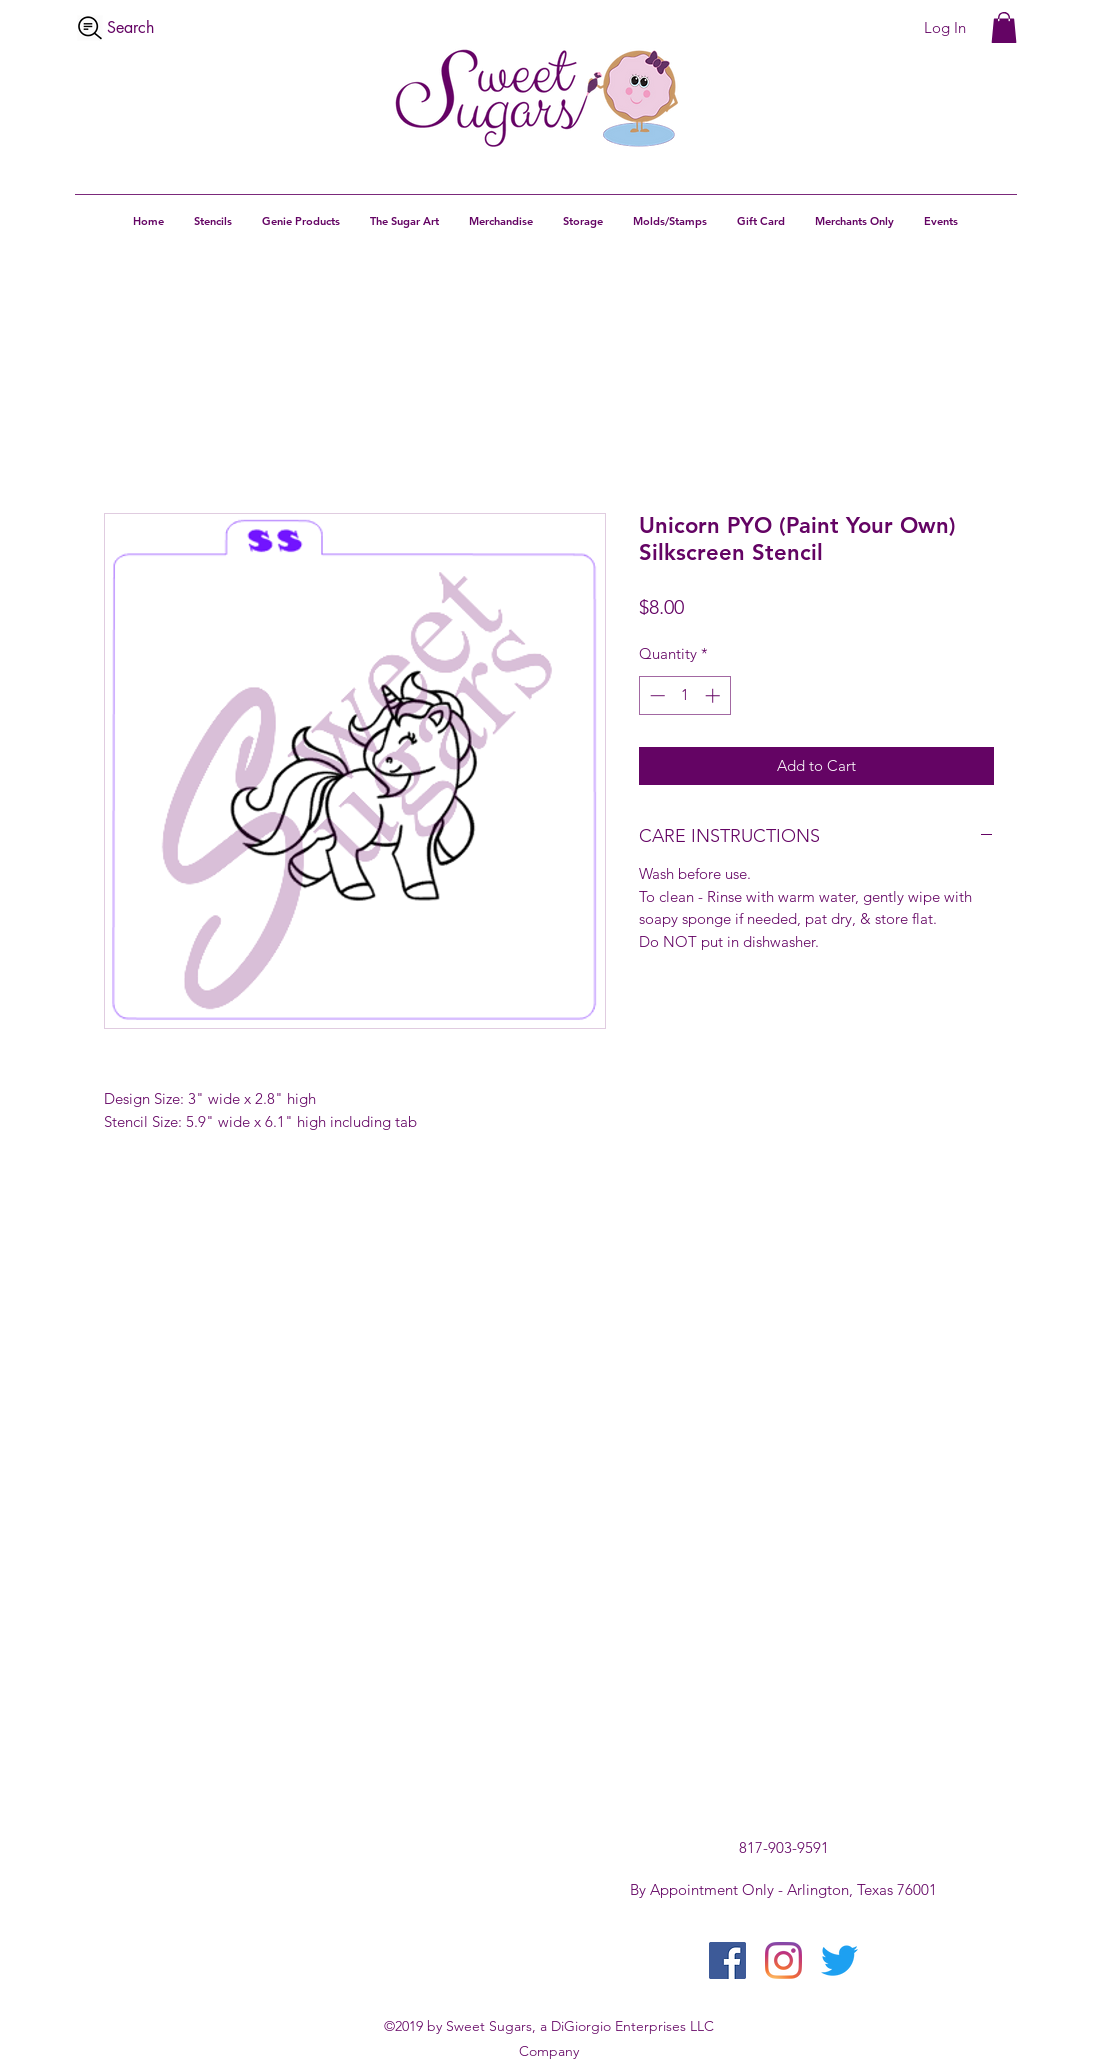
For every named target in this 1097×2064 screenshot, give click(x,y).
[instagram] (783, 1960)
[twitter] (839, 1960)
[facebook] (727, 1960)
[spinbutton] (684, 695)
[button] (1004, 27)
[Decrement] (655, 695)
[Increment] (714, 695)
